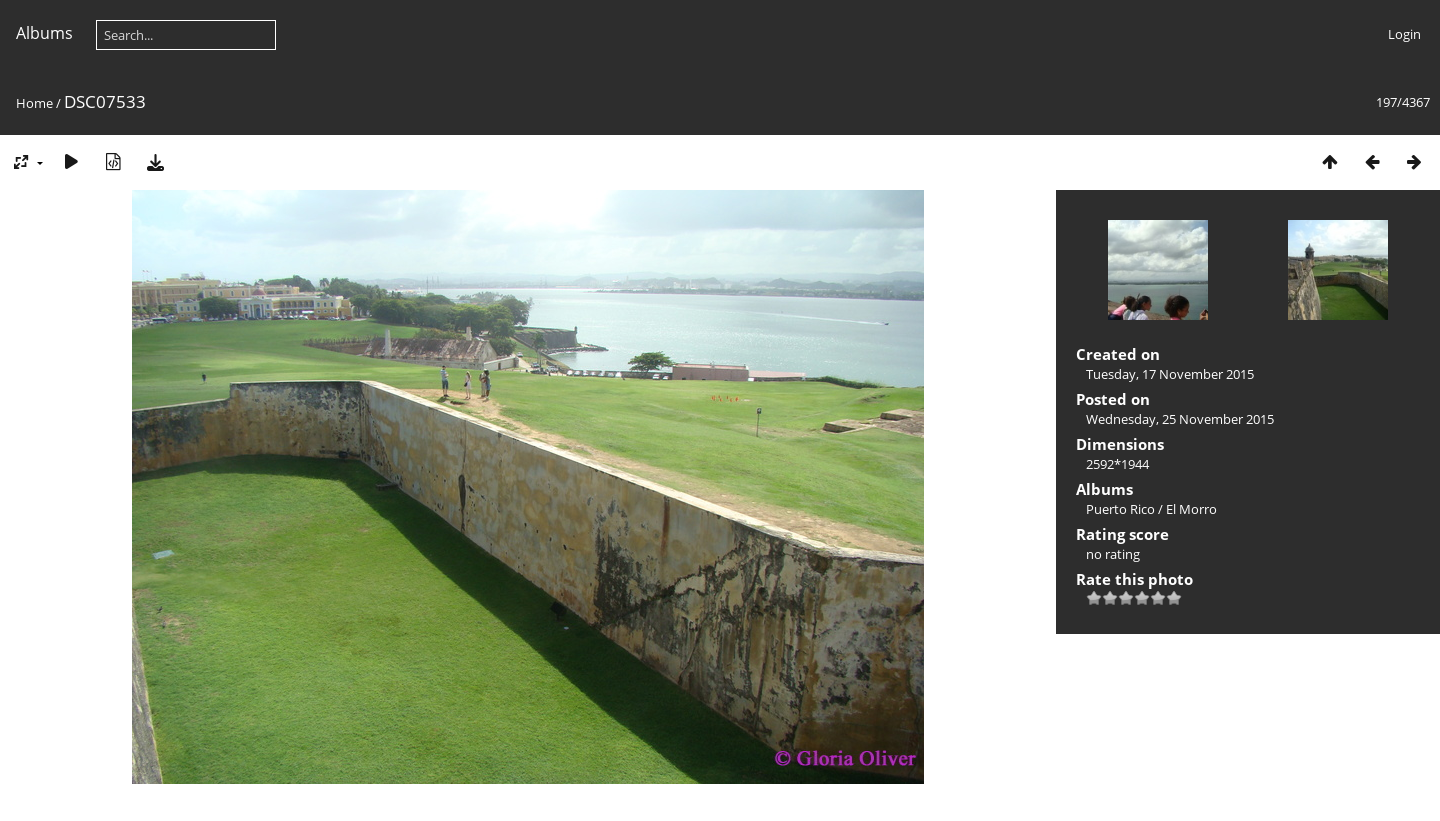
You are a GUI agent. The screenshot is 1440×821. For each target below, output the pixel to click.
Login (1404, 34)
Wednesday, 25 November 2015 (1180, 419)
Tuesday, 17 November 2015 (1170, 374)
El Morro (1191, 509)
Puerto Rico (1120, 509)
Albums (44, 33)
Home (34, 103)
